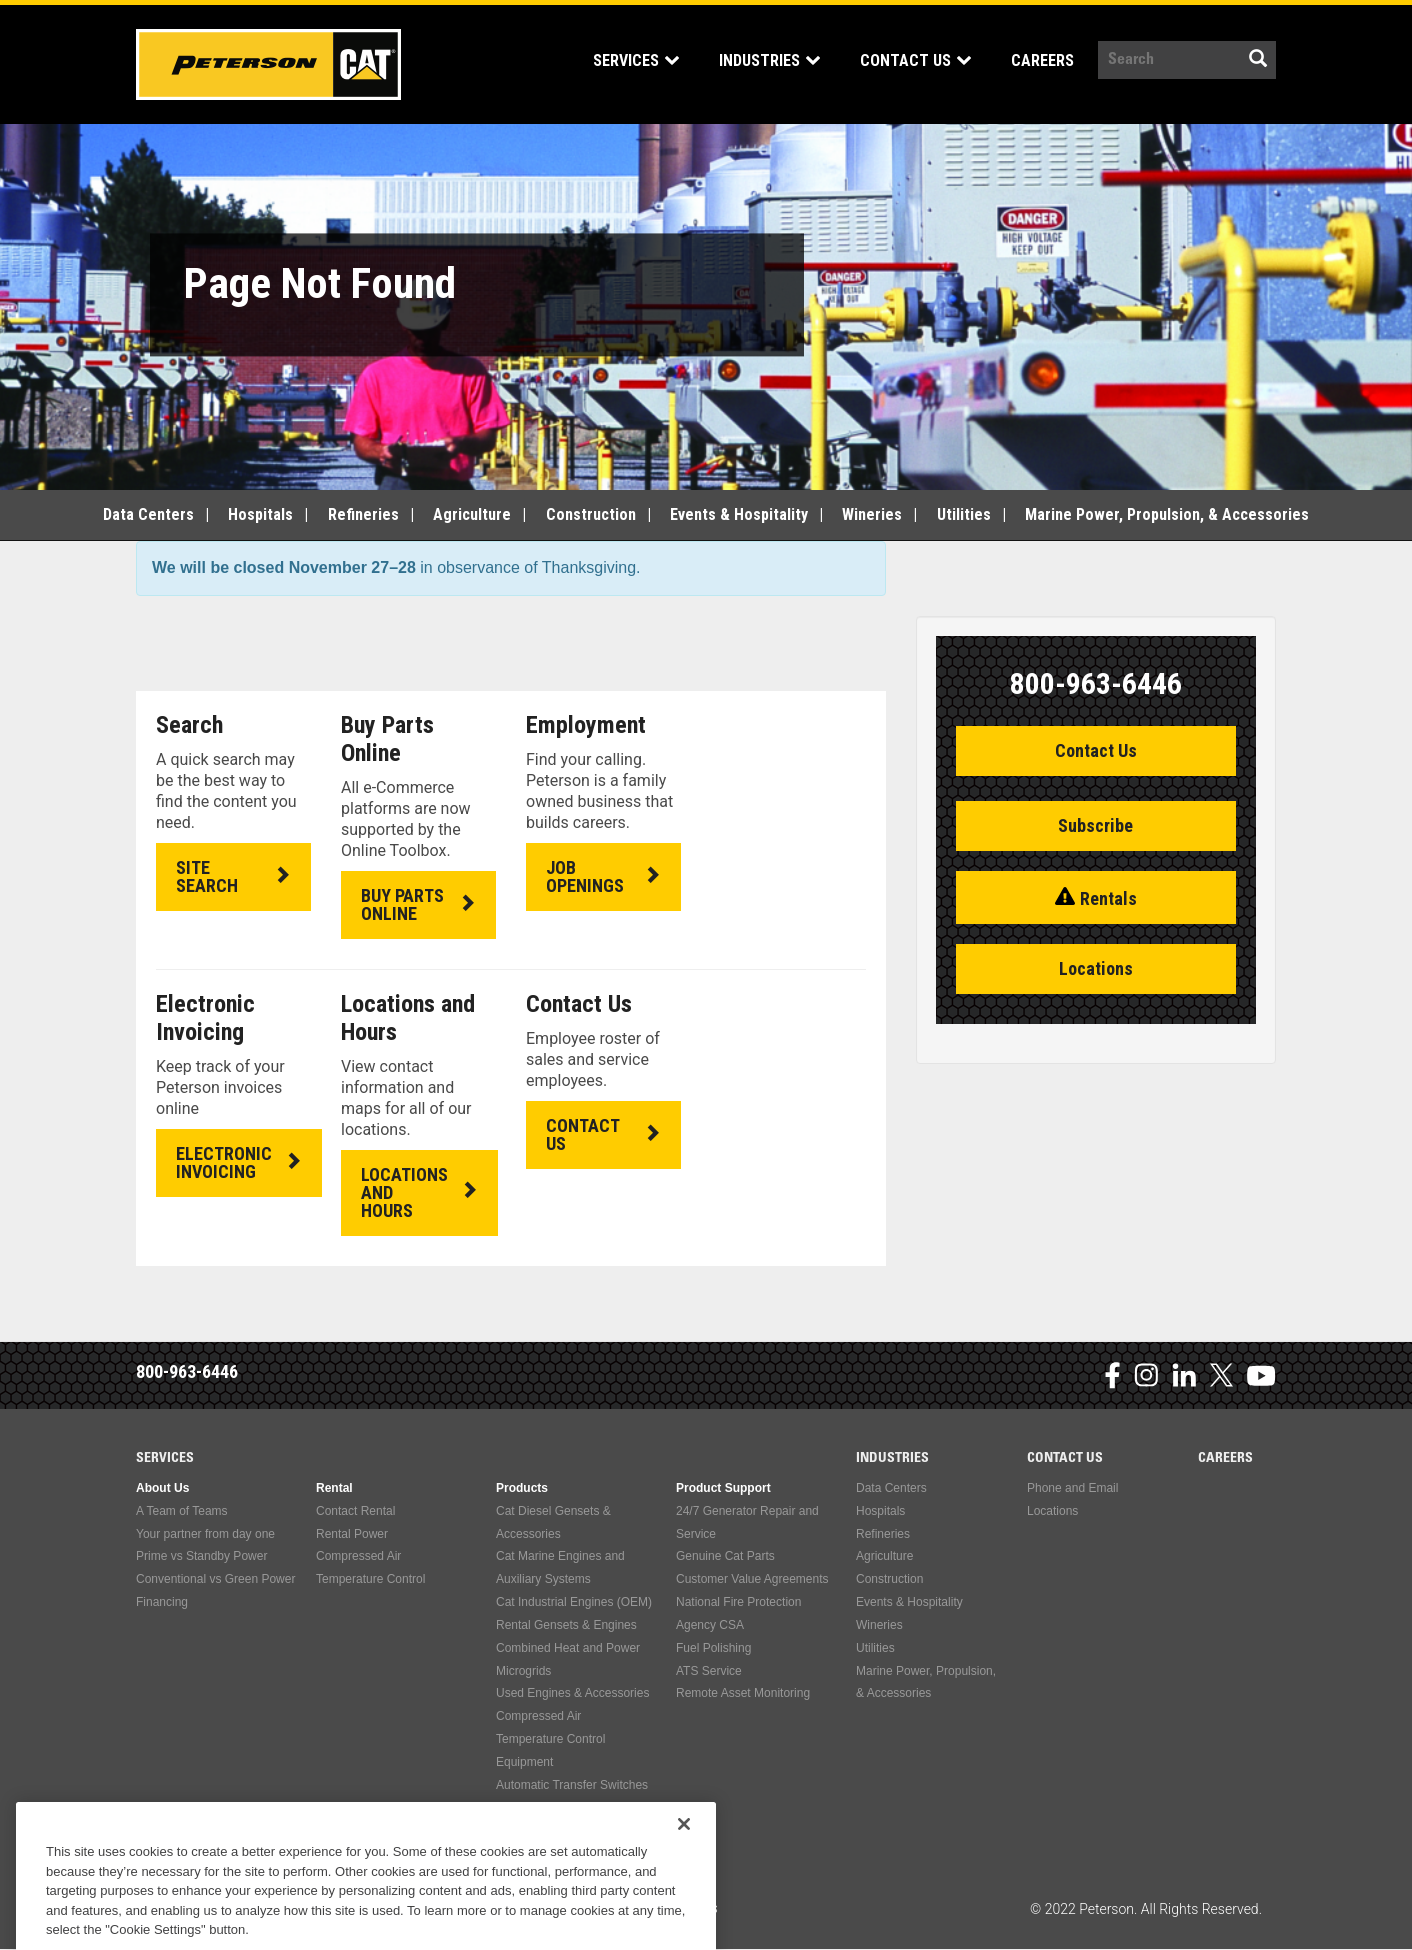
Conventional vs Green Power (215, 1579)
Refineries (363, 514)
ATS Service (709, 1671)
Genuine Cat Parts (725, 1556)
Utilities (964, 514)
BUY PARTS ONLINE (402, 904)
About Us (162, 1488)
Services (636, 60)
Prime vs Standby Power (201, 1556)
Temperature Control (370, 1579)
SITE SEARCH (207, 876)
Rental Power (352, 1534)
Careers (1042, 60)
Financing (162, 1602)
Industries (769, 60)
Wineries (872, 514)
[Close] (684, 1869)
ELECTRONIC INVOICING (224, 1162)
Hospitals (260, 514)
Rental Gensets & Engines (566, 1625)
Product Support (723, 1488)
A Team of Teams (182, 1511)
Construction (591, 514)
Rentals (1108, 898)
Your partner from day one (205, 1534)
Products (522, 1488)
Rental (334, 1488)
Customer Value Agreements (752, 1579)
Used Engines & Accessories (572, 1693)
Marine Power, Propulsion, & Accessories (1167, 514)
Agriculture (472, 514)
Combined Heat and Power (568, 1648)
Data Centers (148, 514)
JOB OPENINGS (585, 876)
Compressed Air (358, 1556)
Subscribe (1095, 825)
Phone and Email (1072, 1488)
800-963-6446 (187, 1371)
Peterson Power (268, 64)
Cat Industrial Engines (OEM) (574, 1602)
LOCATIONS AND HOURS (404, 1192)
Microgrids (523, 1671)
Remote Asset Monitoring (743, 1693)
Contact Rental (355, 1511)
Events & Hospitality (739, 514)
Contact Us (915, 60)
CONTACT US (583, 1134)
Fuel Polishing (713, 1648)
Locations (1096, 968)
